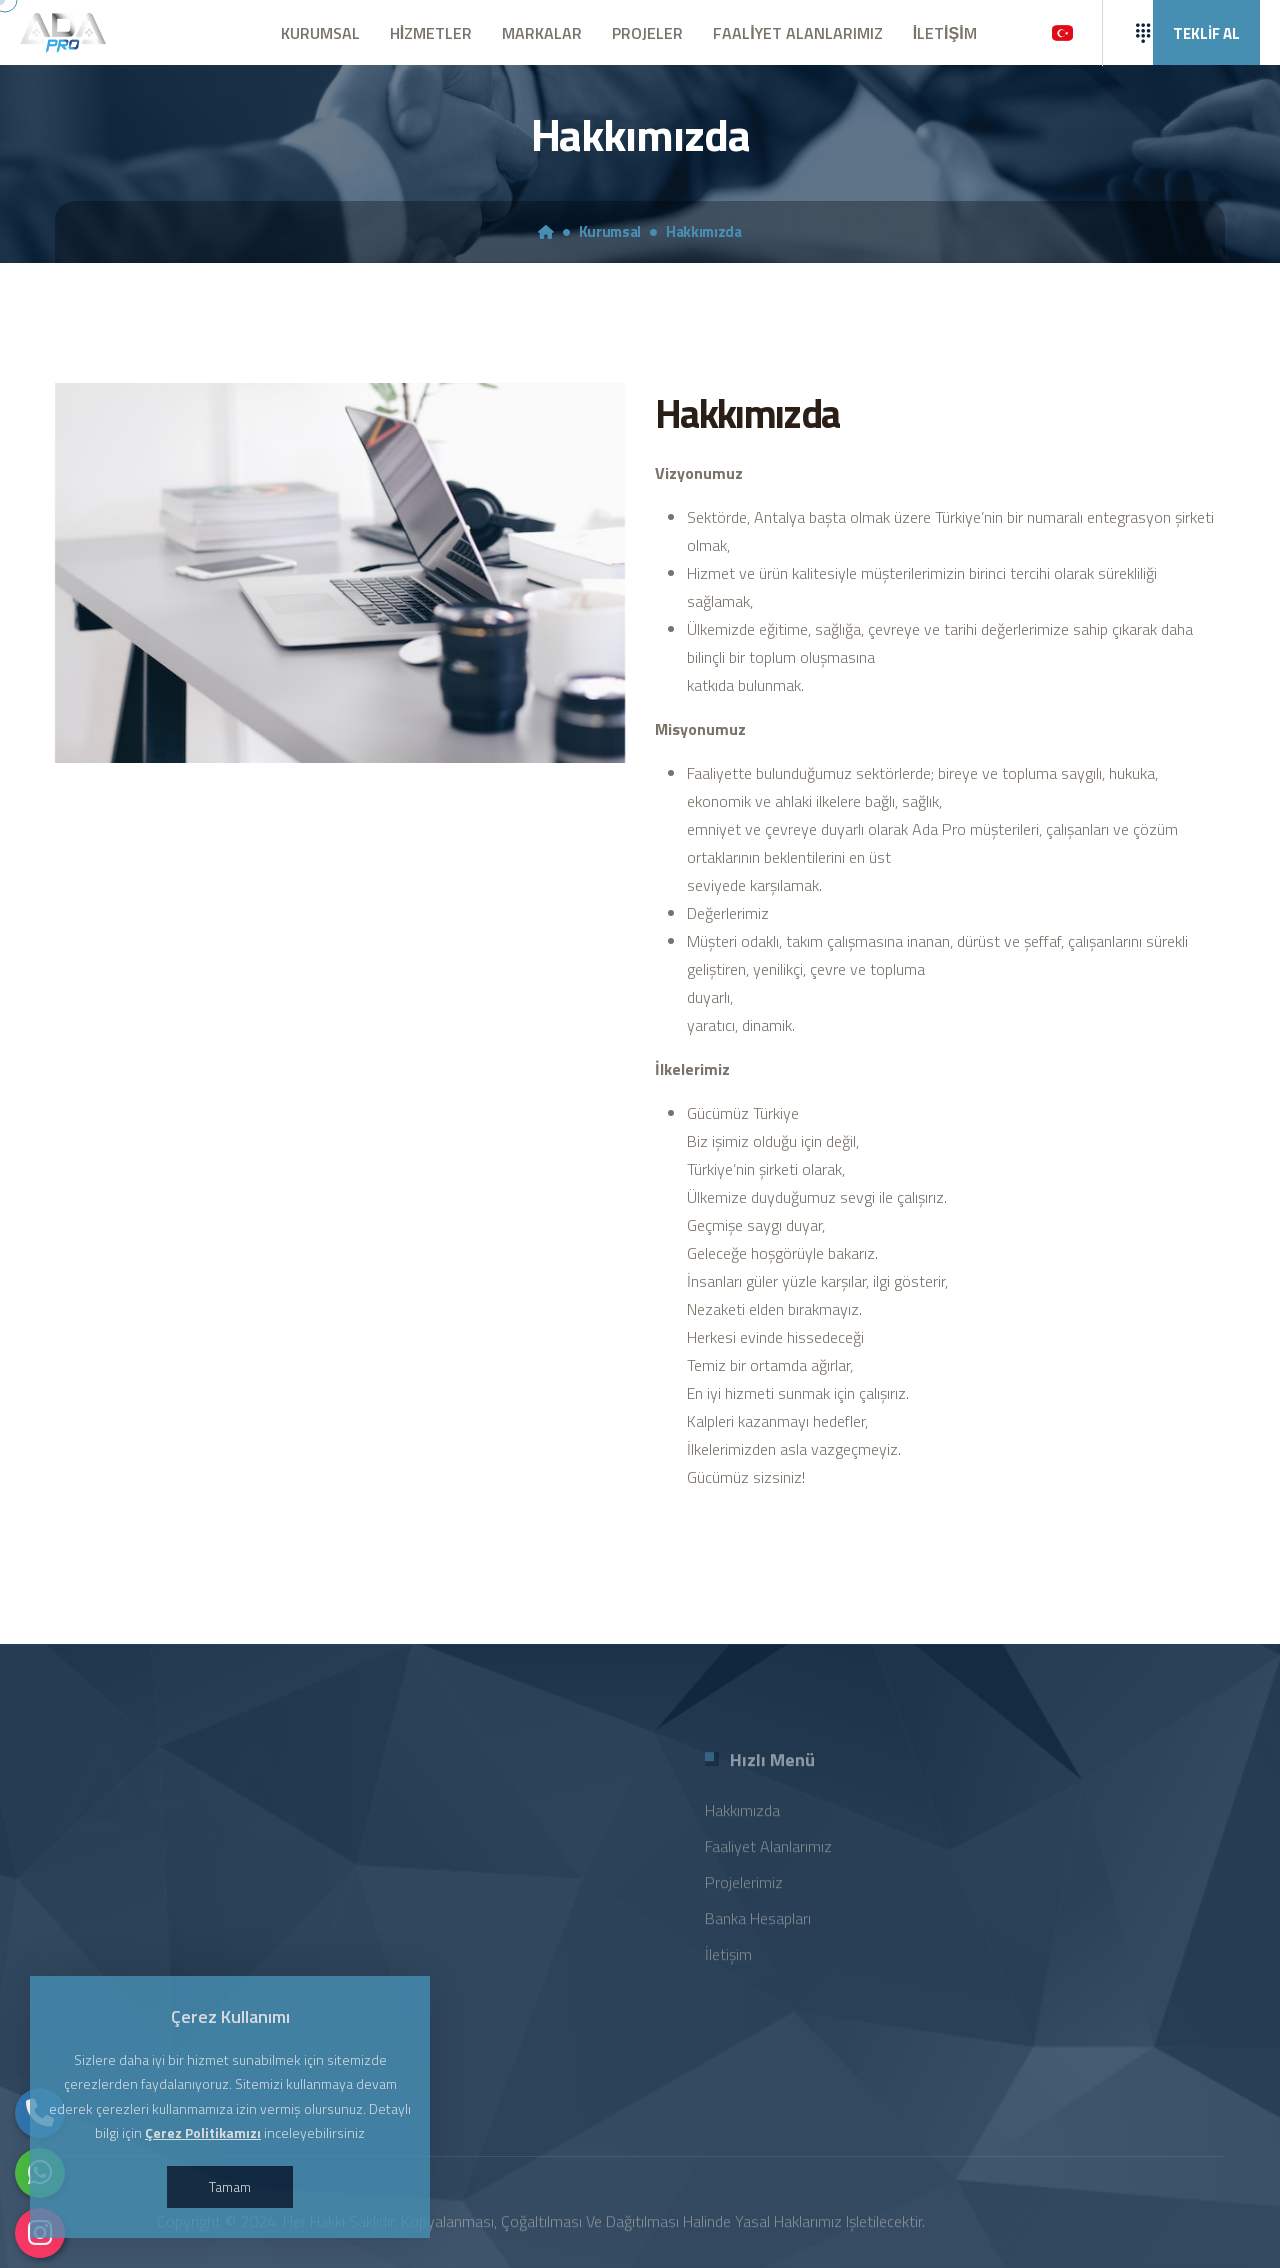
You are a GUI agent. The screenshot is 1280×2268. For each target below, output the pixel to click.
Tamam (230, 2186)
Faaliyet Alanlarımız (768, 1855)
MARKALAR (542, 33)
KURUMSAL (320, 33)
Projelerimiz (744, 1891)
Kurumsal (610, 232)
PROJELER (647, 33)
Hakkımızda (704, 232)
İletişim (728, 1963)
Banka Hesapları (758, 1927)
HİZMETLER (431, 33)
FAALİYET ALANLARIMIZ (797, 33)
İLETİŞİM (945, 33)
